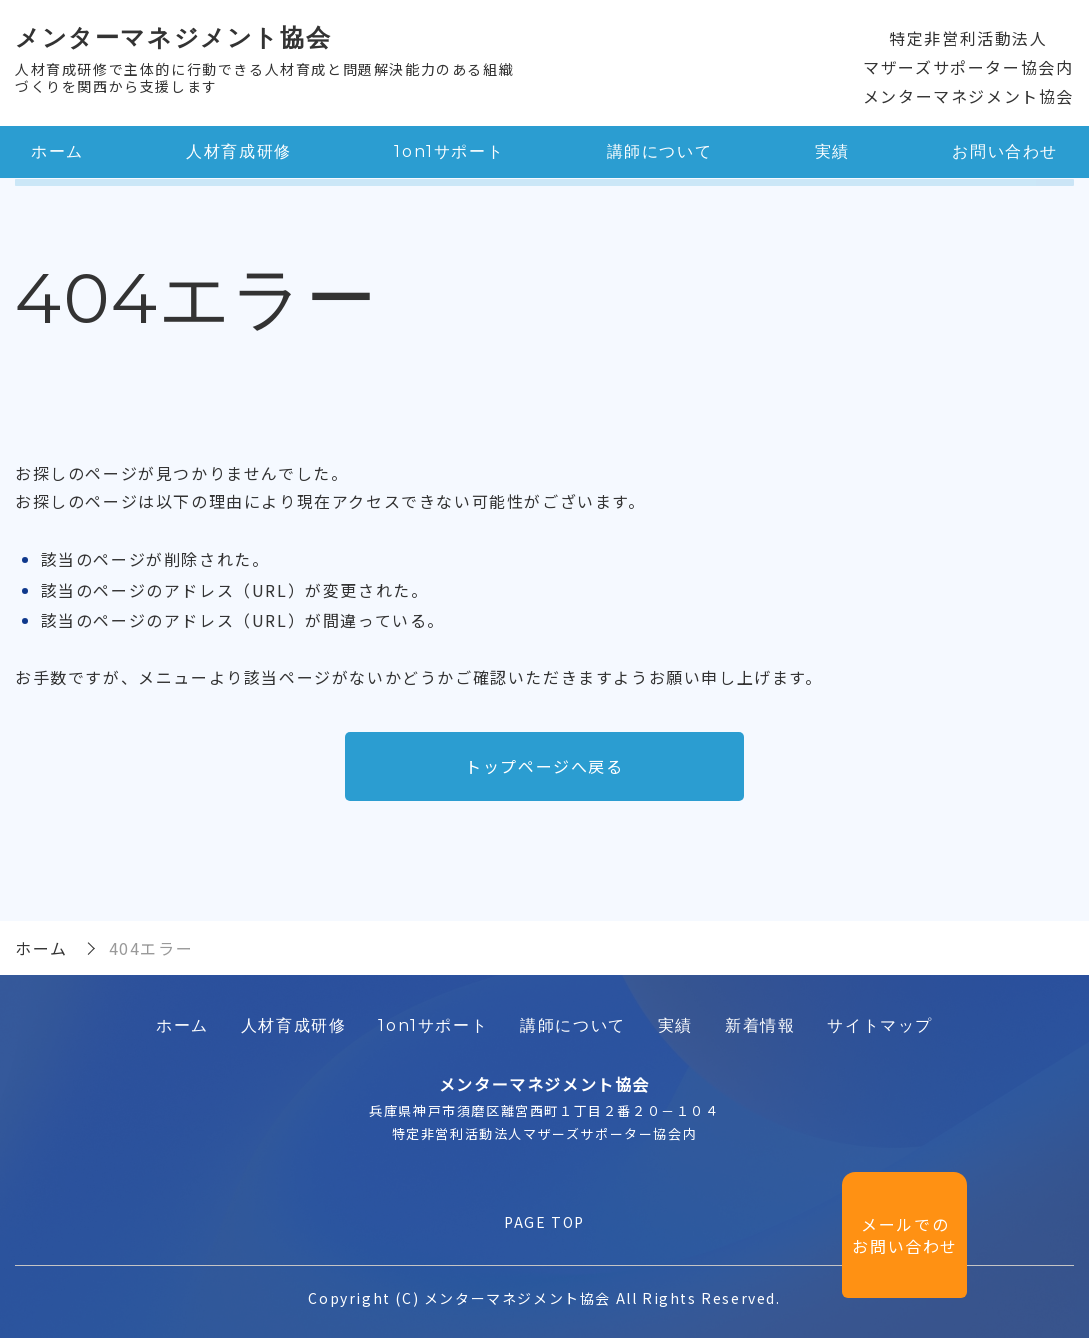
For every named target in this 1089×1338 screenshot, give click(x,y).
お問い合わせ (1005, 151)
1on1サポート (449, 151)
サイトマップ (880, 1025)
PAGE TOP (544, 1222)
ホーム (57, 151)
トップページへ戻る (544, 766)
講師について (660, 151)
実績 (832, 151)
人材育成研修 (239, 151)
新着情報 (760, 1025)
